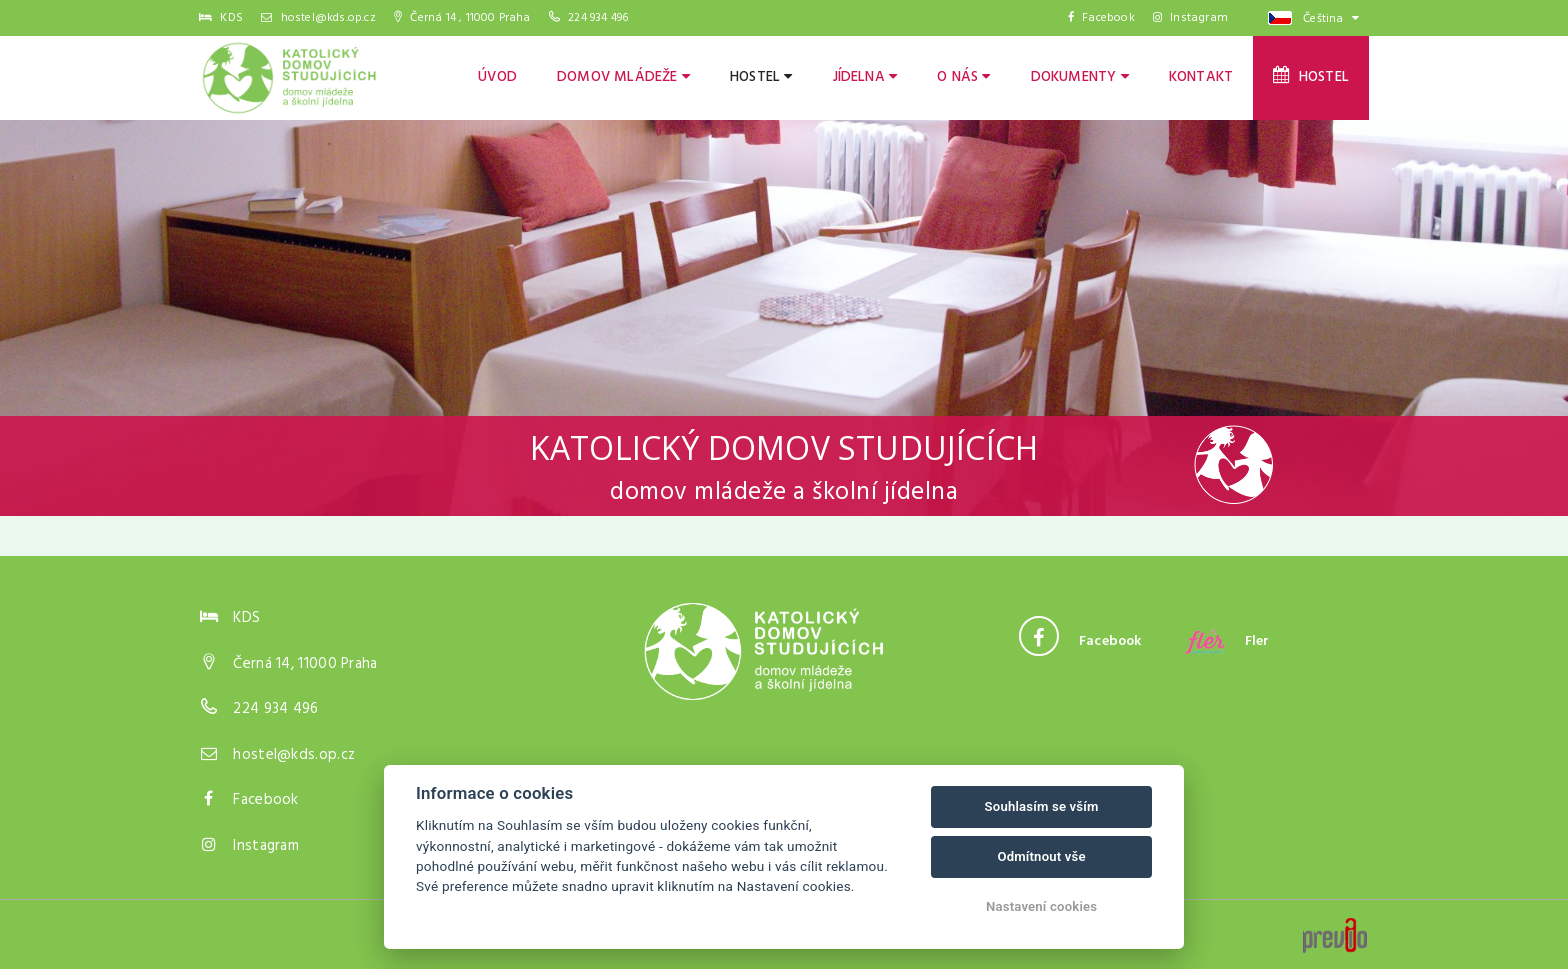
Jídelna (865, 77)
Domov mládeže (623, 77)
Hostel (761, 77)
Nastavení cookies (1041, 906)
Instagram (1190, 18)
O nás (963, 77)
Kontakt (1201, 77)
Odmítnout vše (1041, 856)
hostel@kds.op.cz (318, 18)
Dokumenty (1080, 77)
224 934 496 (598, 18)
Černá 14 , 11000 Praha (462, 18)
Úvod (497, 77)
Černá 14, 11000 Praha (305, 664)
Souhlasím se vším (1042, 806)
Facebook (1101, 18)
